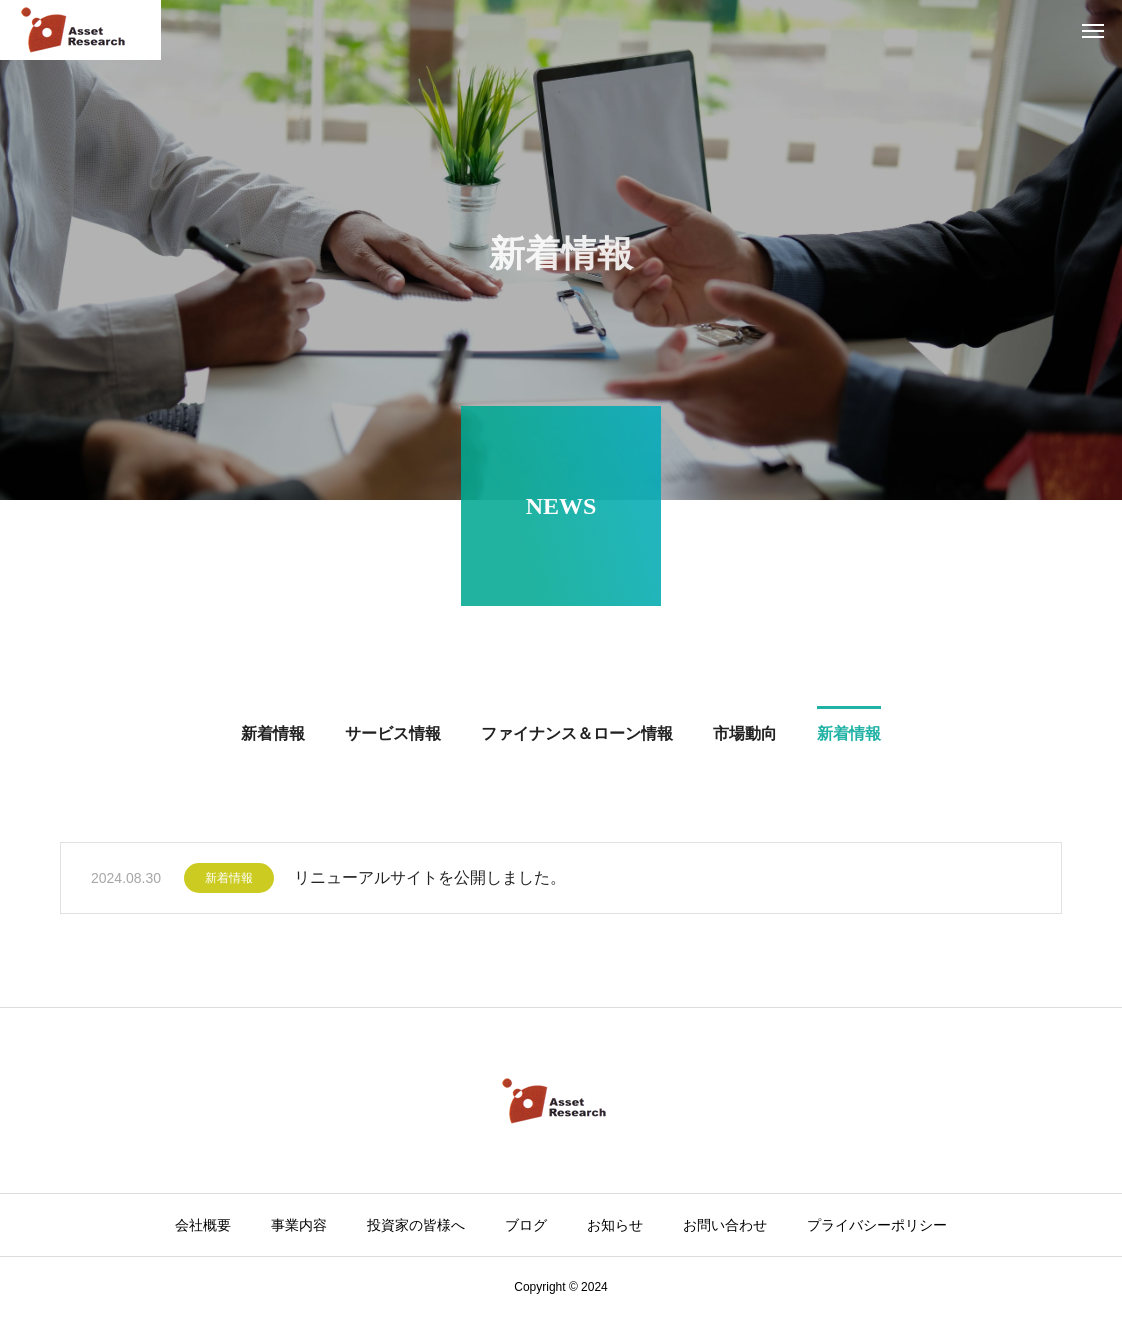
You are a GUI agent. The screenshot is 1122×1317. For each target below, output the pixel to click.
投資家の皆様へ (416, 1225)
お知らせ (615, 1225)
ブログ (526, 1225)
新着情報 (229, 884)
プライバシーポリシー (877, 1225)
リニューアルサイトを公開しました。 (430, 883)
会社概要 (203, 1225)
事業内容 (299, 1225)
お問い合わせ (725, 1225)
